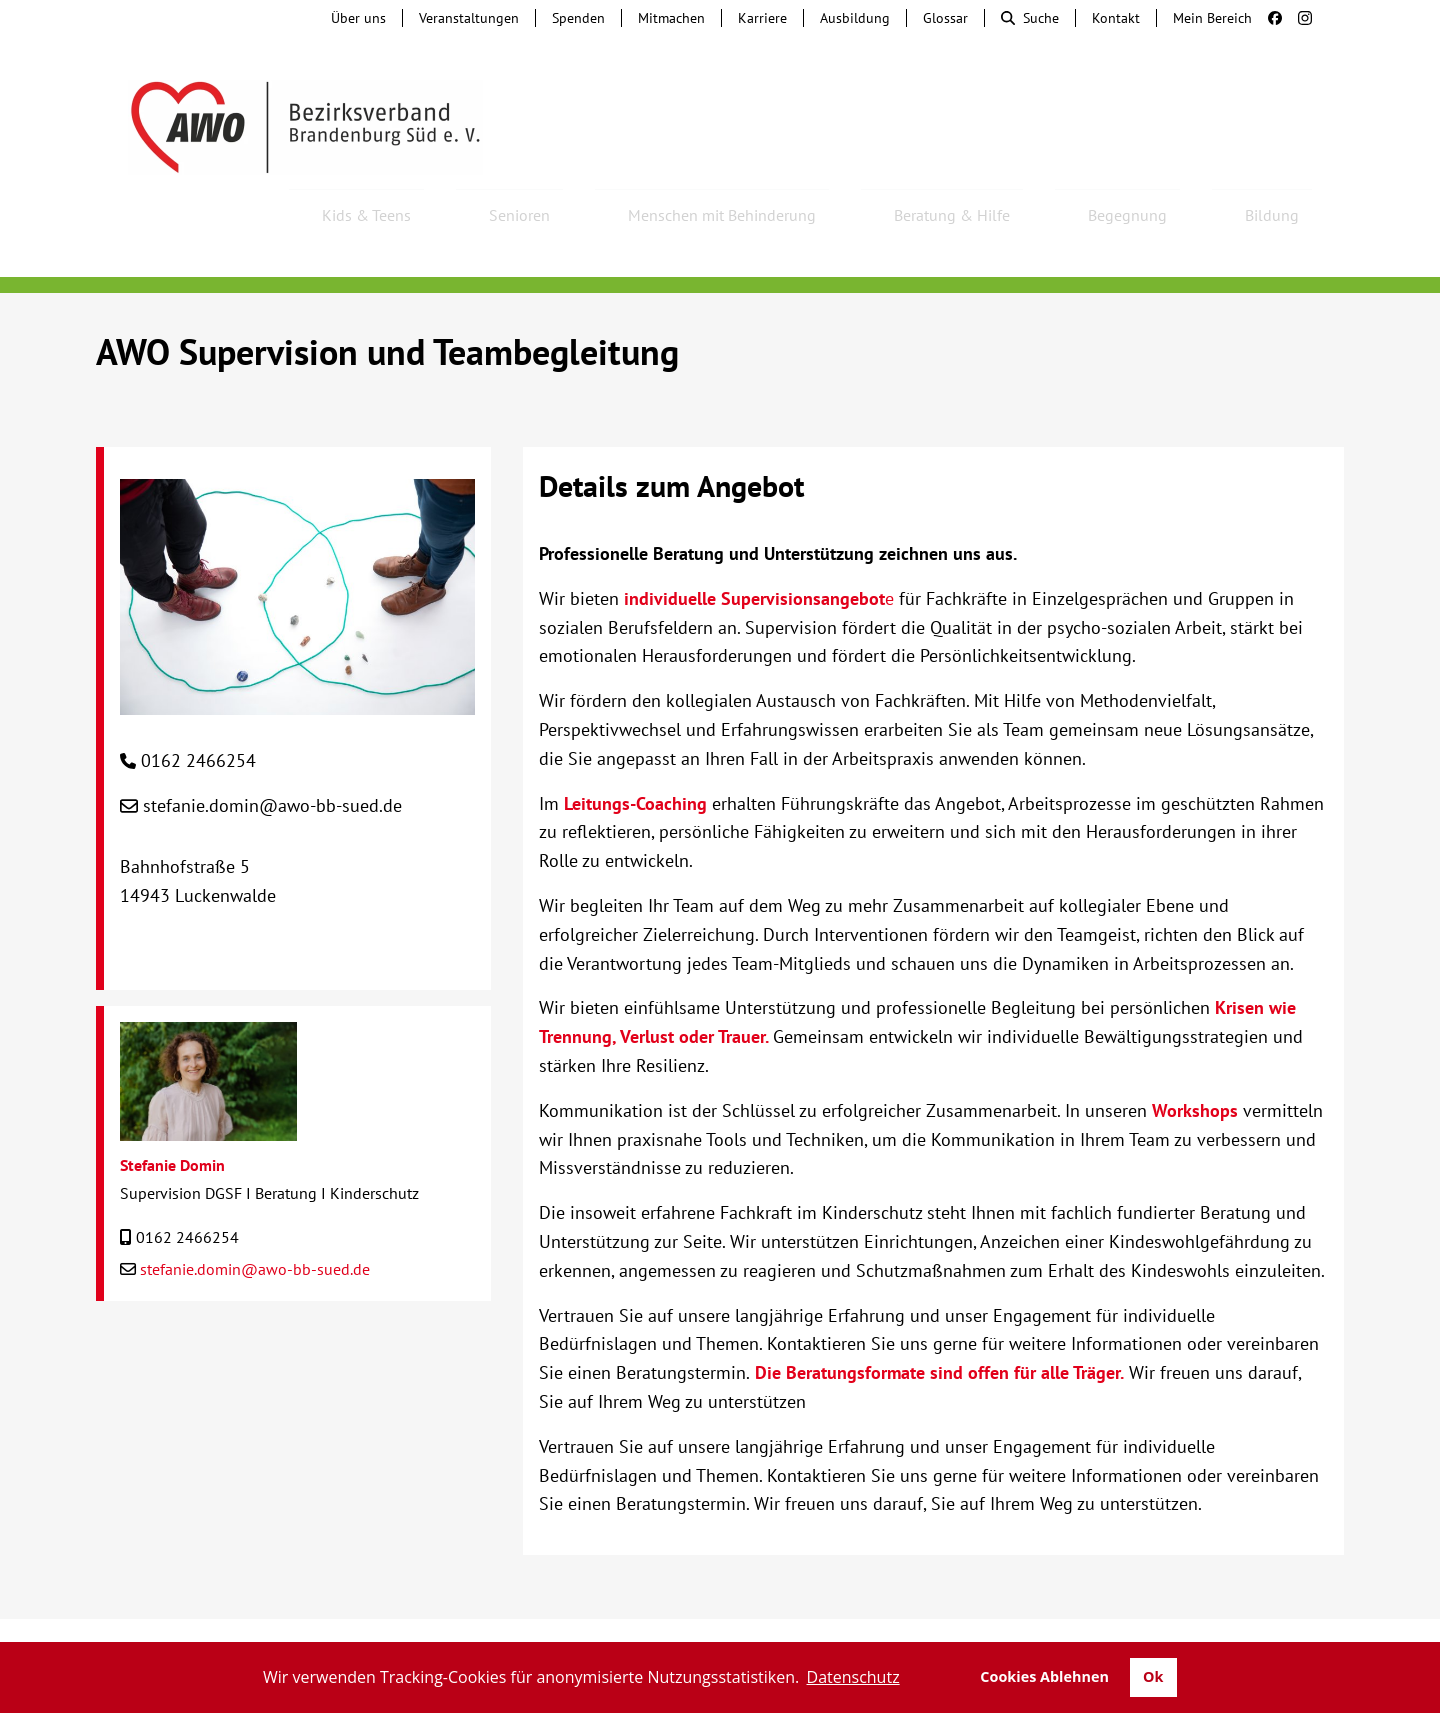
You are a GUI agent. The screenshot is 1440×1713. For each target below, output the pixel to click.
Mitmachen (671, 18)
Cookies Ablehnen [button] (1044, 1676)
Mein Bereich (1212, 18)
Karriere (762, 18)
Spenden (578, 18)
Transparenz (1278, 1623)
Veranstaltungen (469, 18)
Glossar (945, 18)
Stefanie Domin (172, 1111)
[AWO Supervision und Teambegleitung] (297, 645)
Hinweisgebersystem (466, 1623)
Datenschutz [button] (853, 1677)
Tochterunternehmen (286, 1623)
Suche (1030, 18)
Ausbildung (855, 18)
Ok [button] (1153, 1676)
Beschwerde (612, 1623)
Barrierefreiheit (917, 1623)
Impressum (1043, 1623)
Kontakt (1116, 18)
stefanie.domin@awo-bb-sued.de (272, 751)
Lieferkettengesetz (757, 1623)
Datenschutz (1157, 1623)
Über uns (358, 18)
